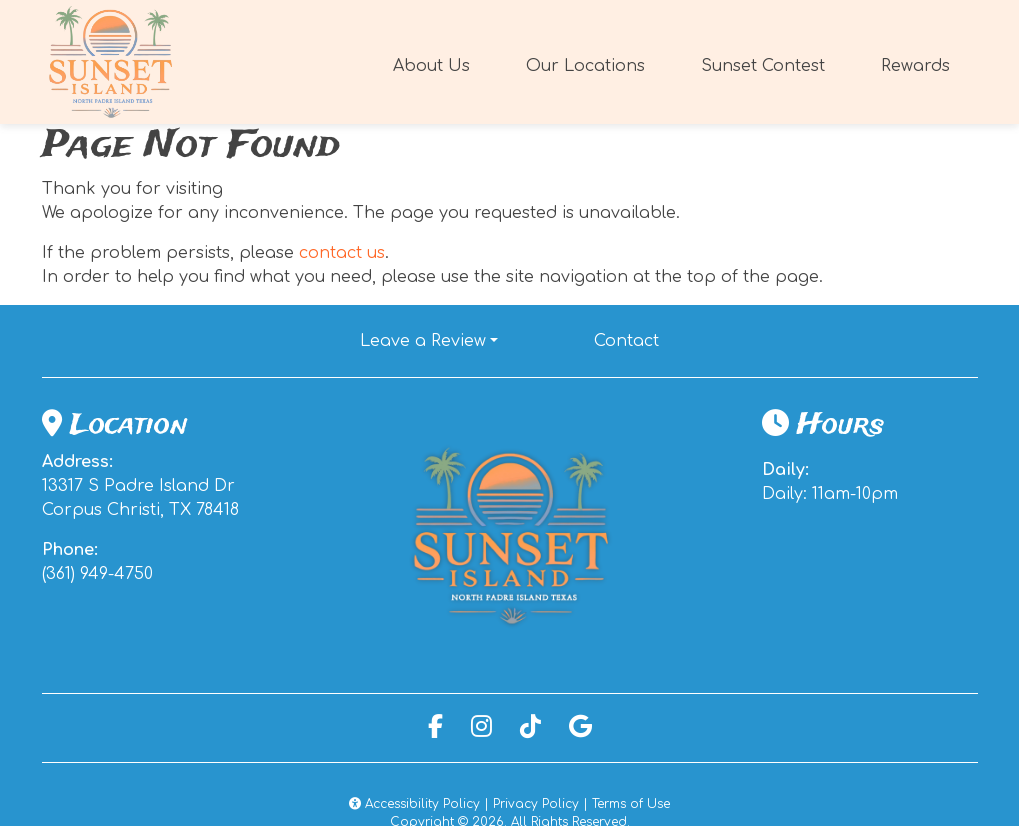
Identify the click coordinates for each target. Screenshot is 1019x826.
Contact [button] (634, 339)
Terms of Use (631, 804)
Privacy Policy (536, 804)
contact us (342, 253)
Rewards (921, 64)
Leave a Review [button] (423, 341)
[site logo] (112, 62)
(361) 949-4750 (97, 574)
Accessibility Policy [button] (414, 804)
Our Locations (585, 66)
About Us (431, 66)
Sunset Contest (763, 66)
